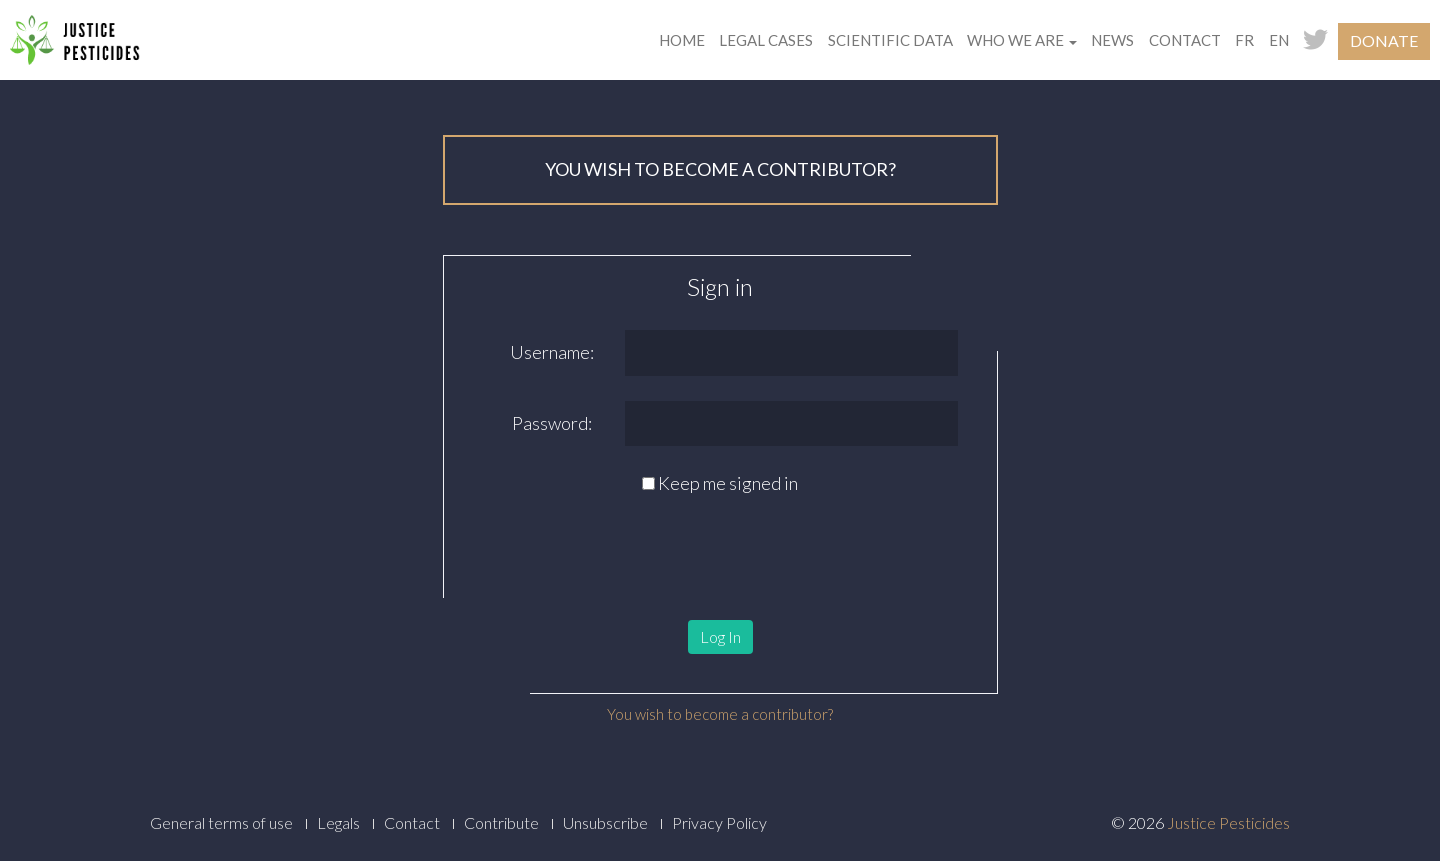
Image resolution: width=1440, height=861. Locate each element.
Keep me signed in (728, 483)
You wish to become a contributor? (720, 714)
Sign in (720, 286)
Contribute (501, 822)
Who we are (1022, 40)
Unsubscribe (605, 822)
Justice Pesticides (1228, 822)
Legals (338, 822)
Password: (552, 423)
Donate (1384, 40)
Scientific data (890, 40)
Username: (552, 352)
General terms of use (221, 822)
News (1112, 40)
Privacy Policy (719, 822)
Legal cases (766, 40)
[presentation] (579, 546)
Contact (1185, 40)
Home (682, 40)
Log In (720, 636)
